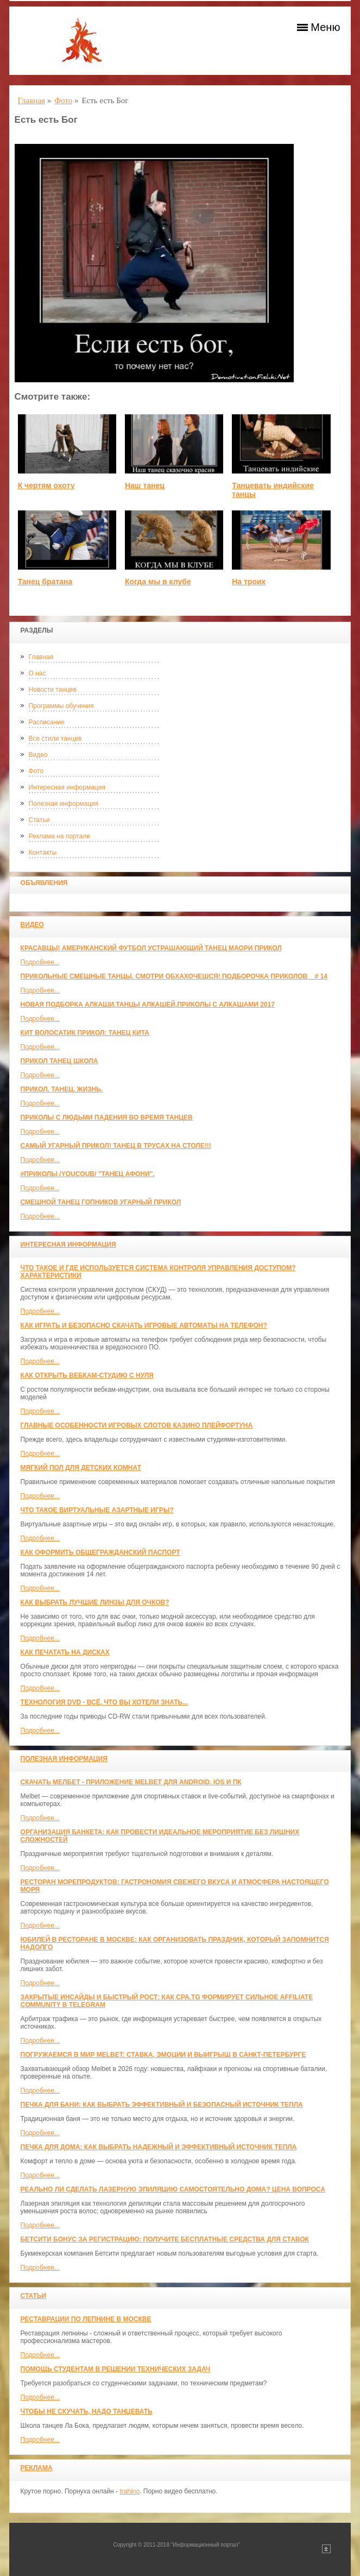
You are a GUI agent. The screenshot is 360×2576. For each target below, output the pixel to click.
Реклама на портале (59, 836)
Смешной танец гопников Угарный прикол (101, 1202)
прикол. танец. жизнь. (62, 1089)
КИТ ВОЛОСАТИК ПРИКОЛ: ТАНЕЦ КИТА (85, 1033)
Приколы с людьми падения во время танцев (107, 1117)
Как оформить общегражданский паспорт (100, 1552)
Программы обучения (61, 706)
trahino (129, 2491)
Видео (38, 755)
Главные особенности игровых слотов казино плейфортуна (137, 1425)
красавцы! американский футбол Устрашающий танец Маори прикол (151, 948)
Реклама (37, 2468)
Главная (41, 657)
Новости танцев (53, 689)
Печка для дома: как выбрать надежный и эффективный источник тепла (159, 2147)
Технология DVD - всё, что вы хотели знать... (104, 1702)
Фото (36, 771)
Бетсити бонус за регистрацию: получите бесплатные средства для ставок (165, 2239)
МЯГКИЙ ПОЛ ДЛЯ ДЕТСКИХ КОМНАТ (81, 1468)
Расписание (47, 722)
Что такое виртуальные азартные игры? (97, 1510)
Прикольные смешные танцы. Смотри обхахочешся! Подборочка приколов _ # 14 (174, 976)
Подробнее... (40, 962)
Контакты (43, 852)
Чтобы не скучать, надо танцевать (87, 2411)
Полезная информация (64, 803)
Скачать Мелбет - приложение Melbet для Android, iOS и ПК (131, 1782)
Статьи (39, 820)
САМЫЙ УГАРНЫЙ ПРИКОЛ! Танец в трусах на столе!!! (116, 1146)
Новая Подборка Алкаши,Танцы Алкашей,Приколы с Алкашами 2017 (148, 1004)
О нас (37, 673)
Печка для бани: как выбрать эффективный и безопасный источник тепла (162, 2104)
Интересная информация (67, 787)
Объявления (44, 883)
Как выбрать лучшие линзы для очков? (95, 1602)
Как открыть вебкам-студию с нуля (87, 1375)
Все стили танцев (55, 738)
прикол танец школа (59, 1061)
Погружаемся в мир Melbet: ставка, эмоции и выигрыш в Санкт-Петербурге (163, 2055)
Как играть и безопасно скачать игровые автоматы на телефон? (144, 1325)
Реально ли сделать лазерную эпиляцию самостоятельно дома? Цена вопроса (173, 2189)
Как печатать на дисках (65, 1652)
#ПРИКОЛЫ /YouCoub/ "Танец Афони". (88, 1174)
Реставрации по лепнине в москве (86, 2319)
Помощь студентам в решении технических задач (116, 2369)
